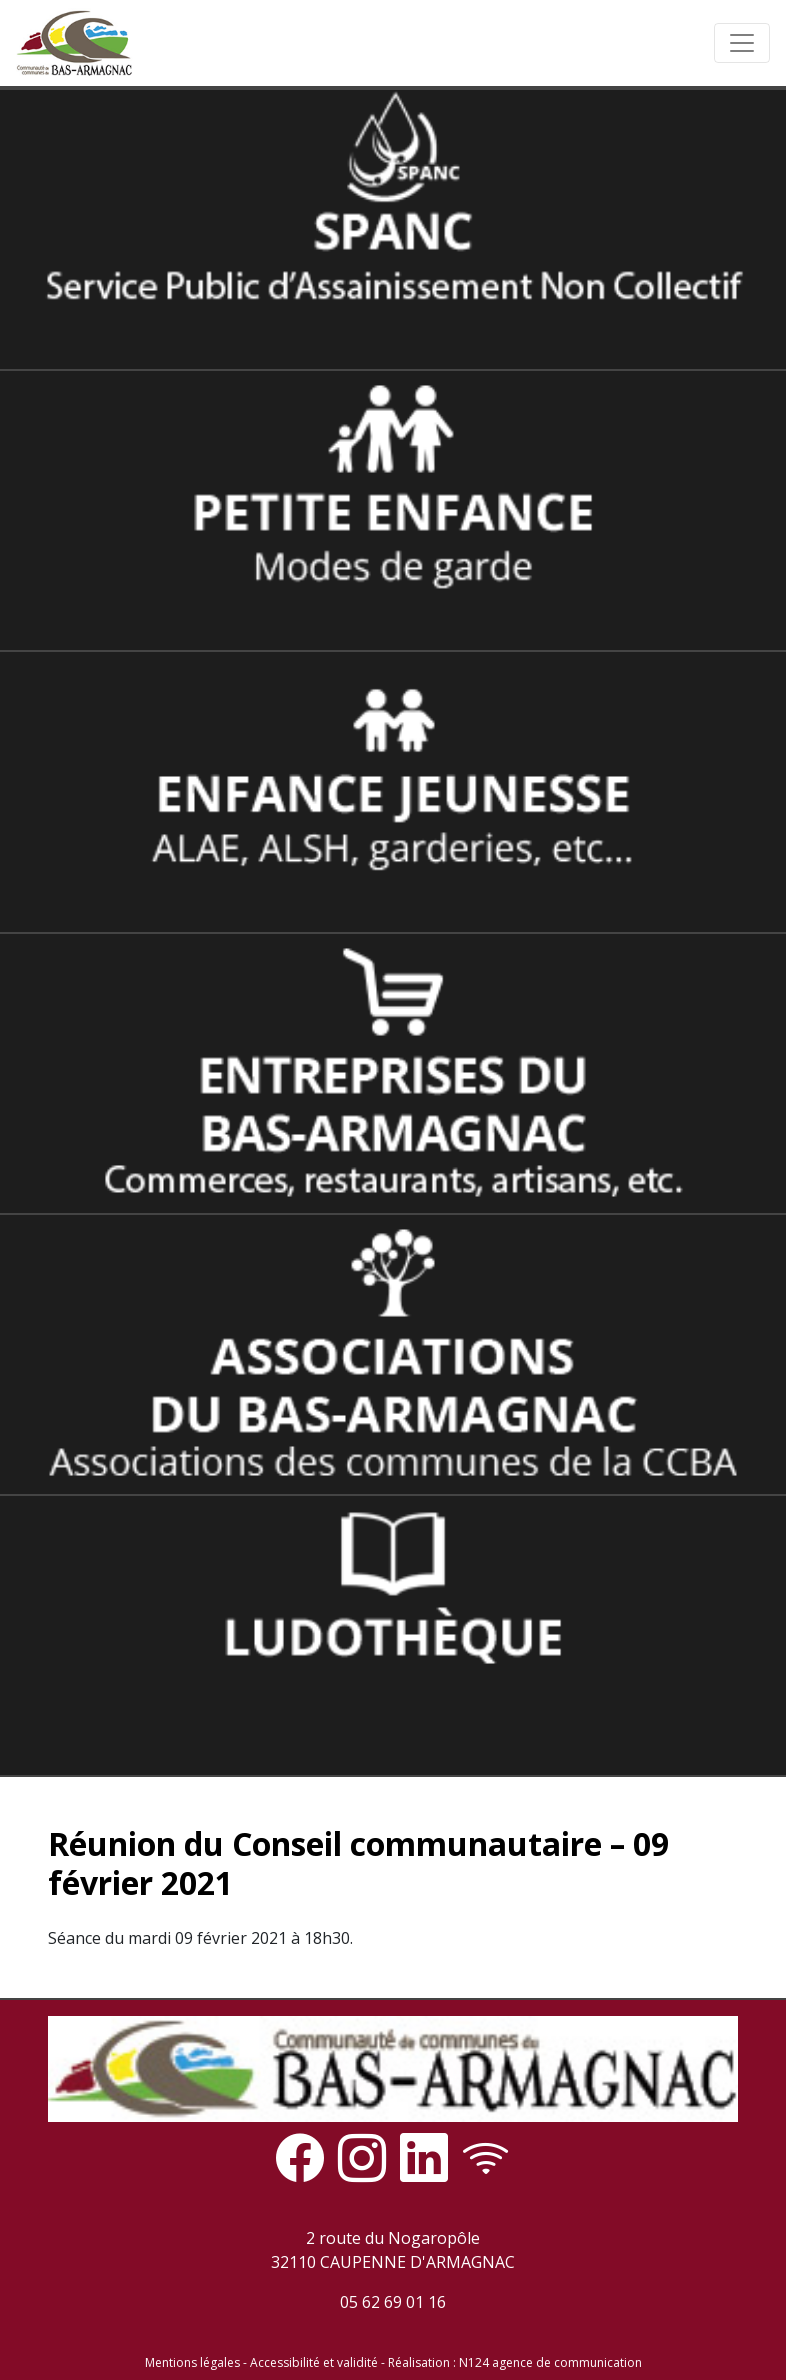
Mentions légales (192, 2362)
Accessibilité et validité (314, 2362)
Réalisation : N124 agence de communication (515, 2362)
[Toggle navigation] (742, 43)
